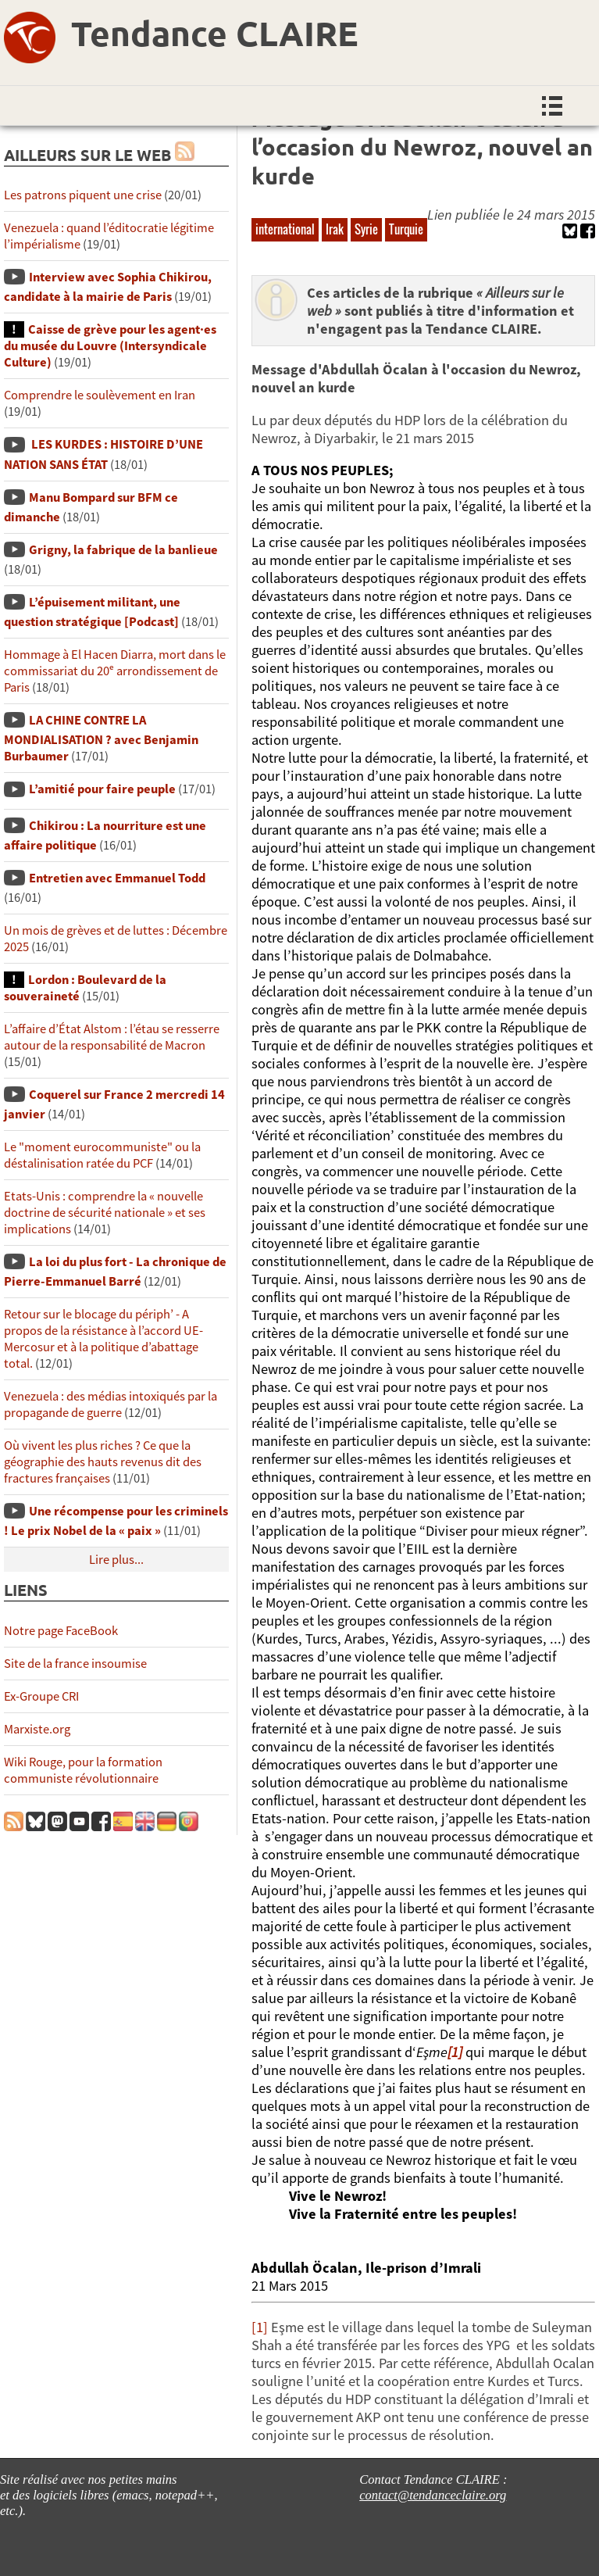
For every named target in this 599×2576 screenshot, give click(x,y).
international (285, 229)
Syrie (366, 229)
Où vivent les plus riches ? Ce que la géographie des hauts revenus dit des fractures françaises (102, 1462)
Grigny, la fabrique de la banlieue (123, 550)
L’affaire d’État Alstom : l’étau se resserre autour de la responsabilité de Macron (111, 1037)
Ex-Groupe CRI (41, 1696)
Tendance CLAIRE (214, 33)
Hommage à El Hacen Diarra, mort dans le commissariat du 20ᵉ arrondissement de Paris (115, 671)
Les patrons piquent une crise (83, 195)
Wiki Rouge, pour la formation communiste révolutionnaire (83, 1770)
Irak (335, 229)
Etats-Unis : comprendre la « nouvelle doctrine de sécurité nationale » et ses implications (104, 1212)
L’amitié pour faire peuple (102, 789)
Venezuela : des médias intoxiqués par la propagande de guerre (110, 1404)
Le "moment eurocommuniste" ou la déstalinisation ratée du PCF (102, 1155)
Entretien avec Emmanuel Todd (117, 878)
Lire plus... (116, 1559)
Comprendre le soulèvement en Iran (99, 395)
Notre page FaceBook (61, 1631)
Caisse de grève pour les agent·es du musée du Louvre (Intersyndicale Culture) (110, 345)
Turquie (406, 229)
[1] (259, 2327)
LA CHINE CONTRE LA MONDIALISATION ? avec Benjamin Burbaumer (101, 738)
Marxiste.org (37, 1729)
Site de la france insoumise (75, 1663)
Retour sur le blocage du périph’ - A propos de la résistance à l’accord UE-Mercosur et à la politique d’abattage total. (103, 1339)
